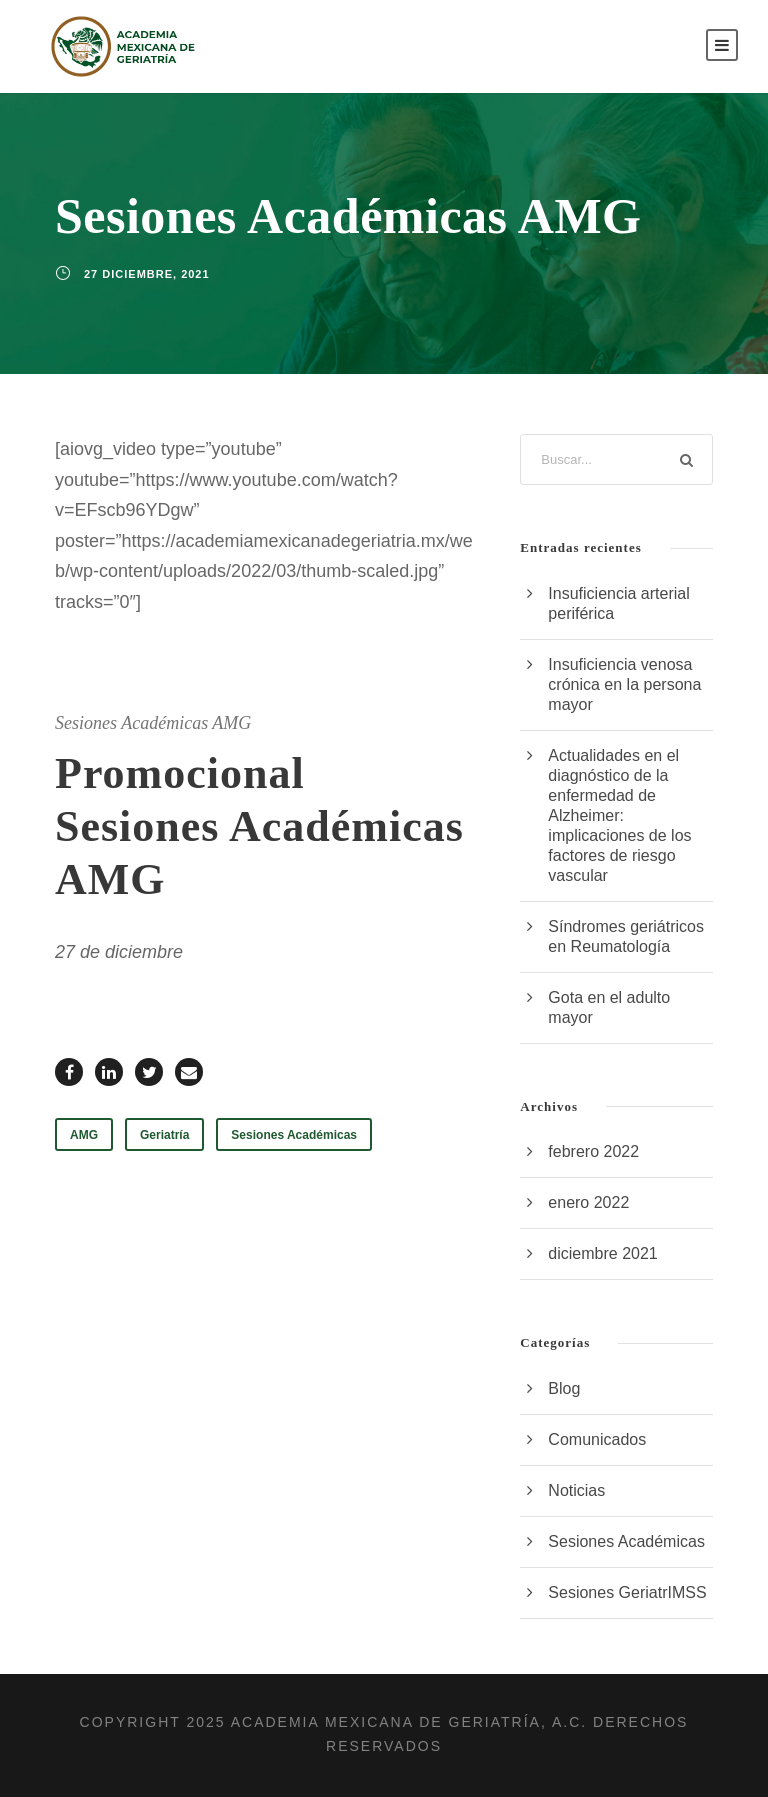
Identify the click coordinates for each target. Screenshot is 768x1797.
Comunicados (597, 1439)
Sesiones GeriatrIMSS (627, 1592)
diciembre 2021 (602, 1253)
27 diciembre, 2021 (147, 274)
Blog (564, 1388)
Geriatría (164, 1135)
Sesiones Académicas (294, 1135)
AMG (84, 1135)
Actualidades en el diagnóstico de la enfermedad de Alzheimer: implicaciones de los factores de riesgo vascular (619, 815)
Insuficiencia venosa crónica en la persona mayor (624, 684)
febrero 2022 (593, 1151)
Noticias (576, 1490)
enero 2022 (588, 1202)
